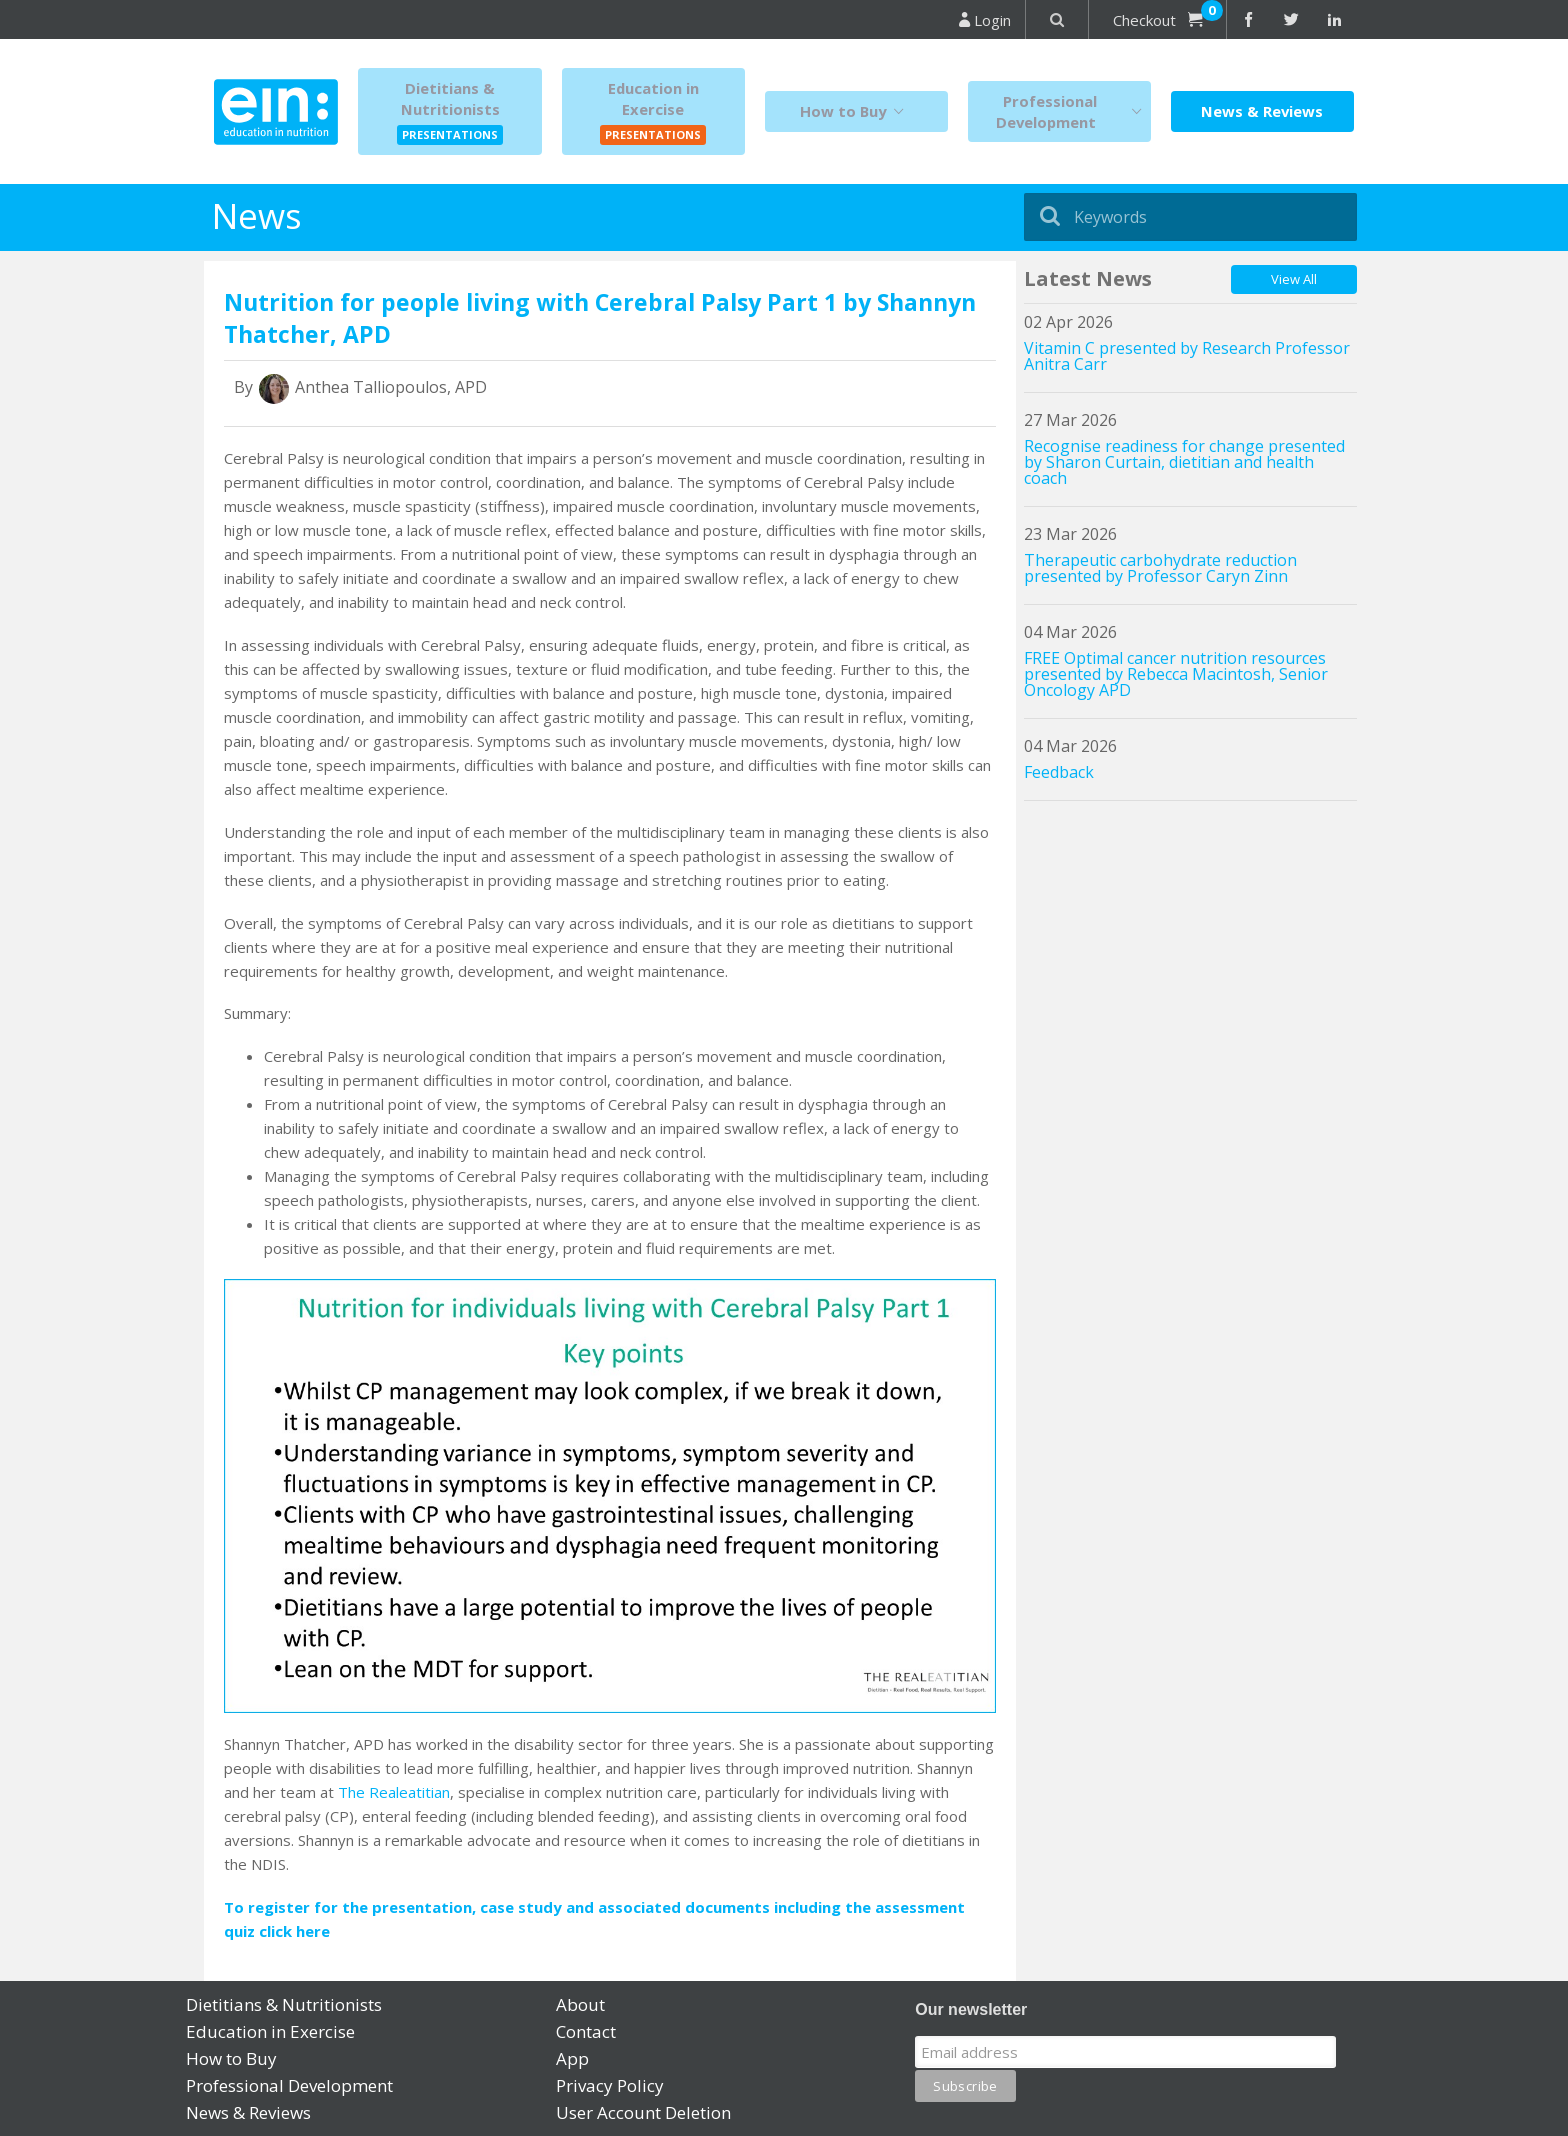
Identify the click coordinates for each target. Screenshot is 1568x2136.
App (572, 2058)
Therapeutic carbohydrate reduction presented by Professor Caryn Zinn (1160, 568)
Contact (586, 2031)
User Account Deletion (643, 2112)
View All (1294, 279)
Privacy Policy (610, 2085)
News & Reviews (1262, 111)
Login (985, 20)
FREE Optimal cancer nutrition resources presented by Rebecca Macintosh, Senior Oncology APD (1176, 674)
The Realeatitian (394, 1792)
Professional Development (1073, 111)
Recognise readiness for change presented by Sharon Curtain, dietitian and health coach (1184, 462)
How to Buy (856, 111)
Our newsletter (971, 2009)
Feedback (1059, 772)
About (580, 2004)
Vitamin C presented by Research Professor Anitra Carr (1187, 356)
